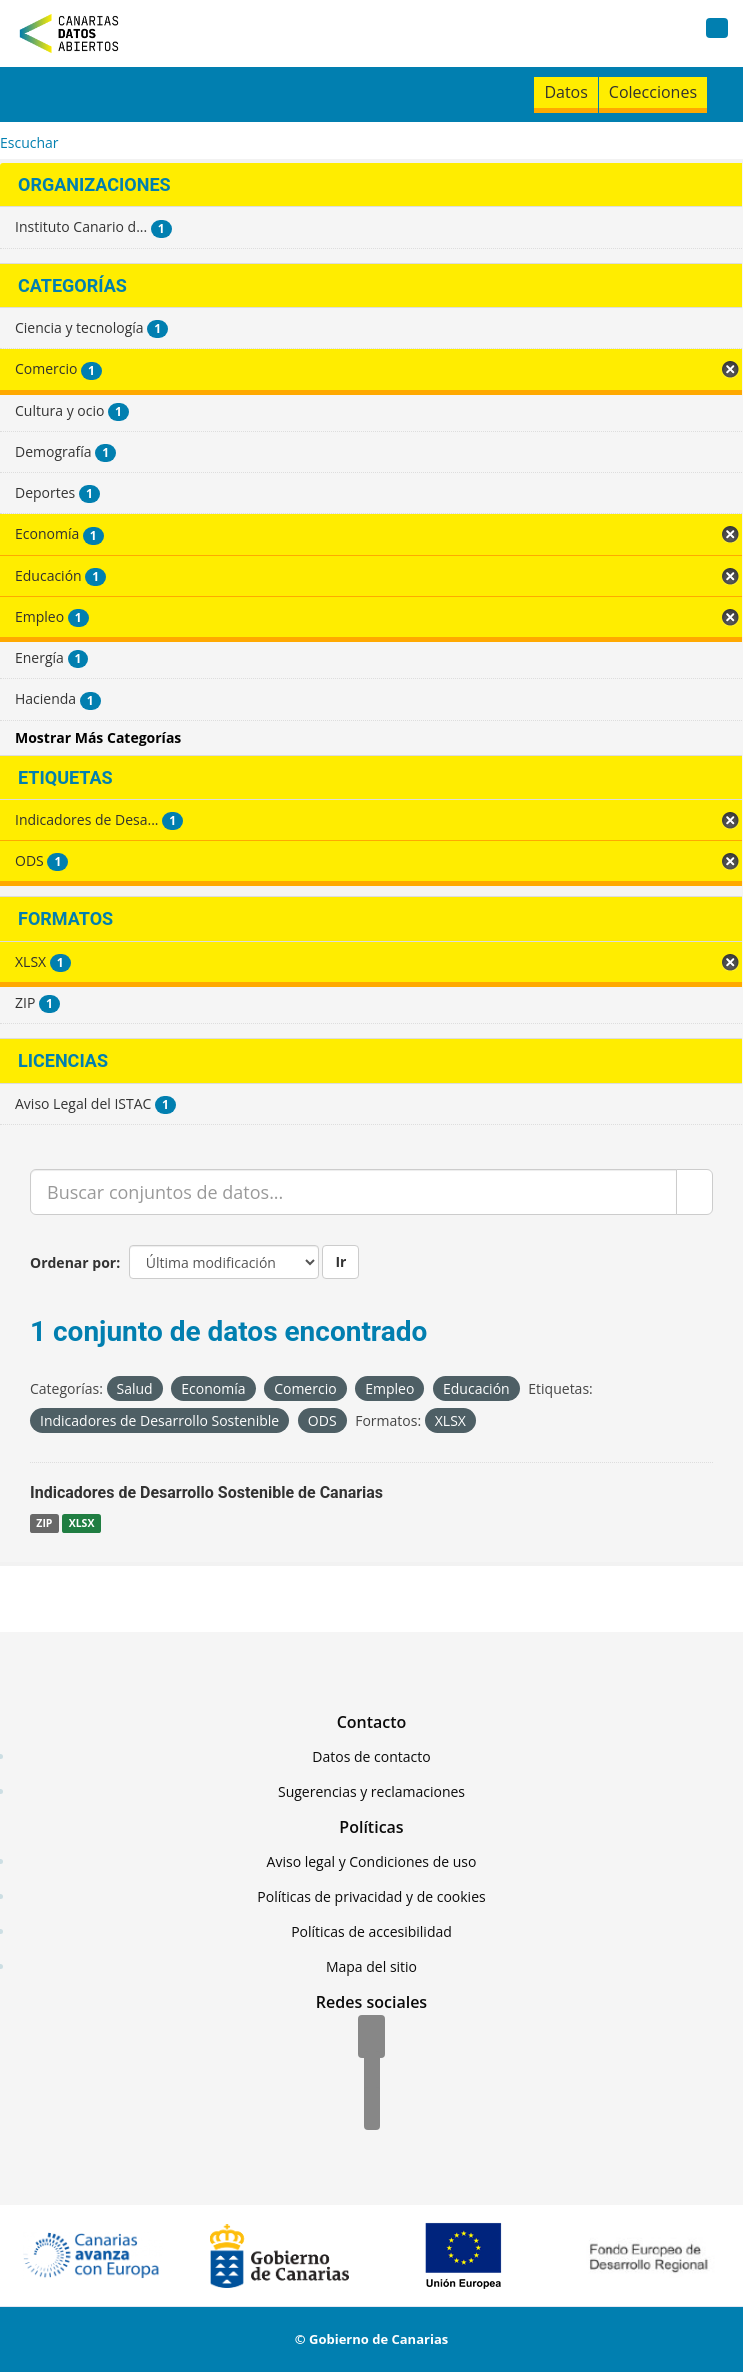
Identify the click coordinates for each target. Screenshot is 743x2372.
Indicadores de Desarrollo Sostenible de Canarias (206, 1492)
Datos (565, 92)
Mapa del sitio (371, 1966)
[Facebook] (371, 2038)
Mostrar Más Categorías (98, 737)
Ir (340, 1261)
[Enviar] (694, 1192)
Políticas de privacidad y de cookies (371, 1896)
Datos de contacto (371, 1756)
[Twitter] (372, 2074)
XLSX (82, 1523)
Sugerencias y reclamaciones (371, 1791)
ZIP (44, 1523)
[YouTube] (372, 2110)
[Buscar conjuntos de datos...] (353, 1192)
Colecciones (653, 92)
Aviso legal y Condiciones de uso (372, 1861)
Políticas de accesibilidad (371, 1931)
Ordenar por (73, 1262)
